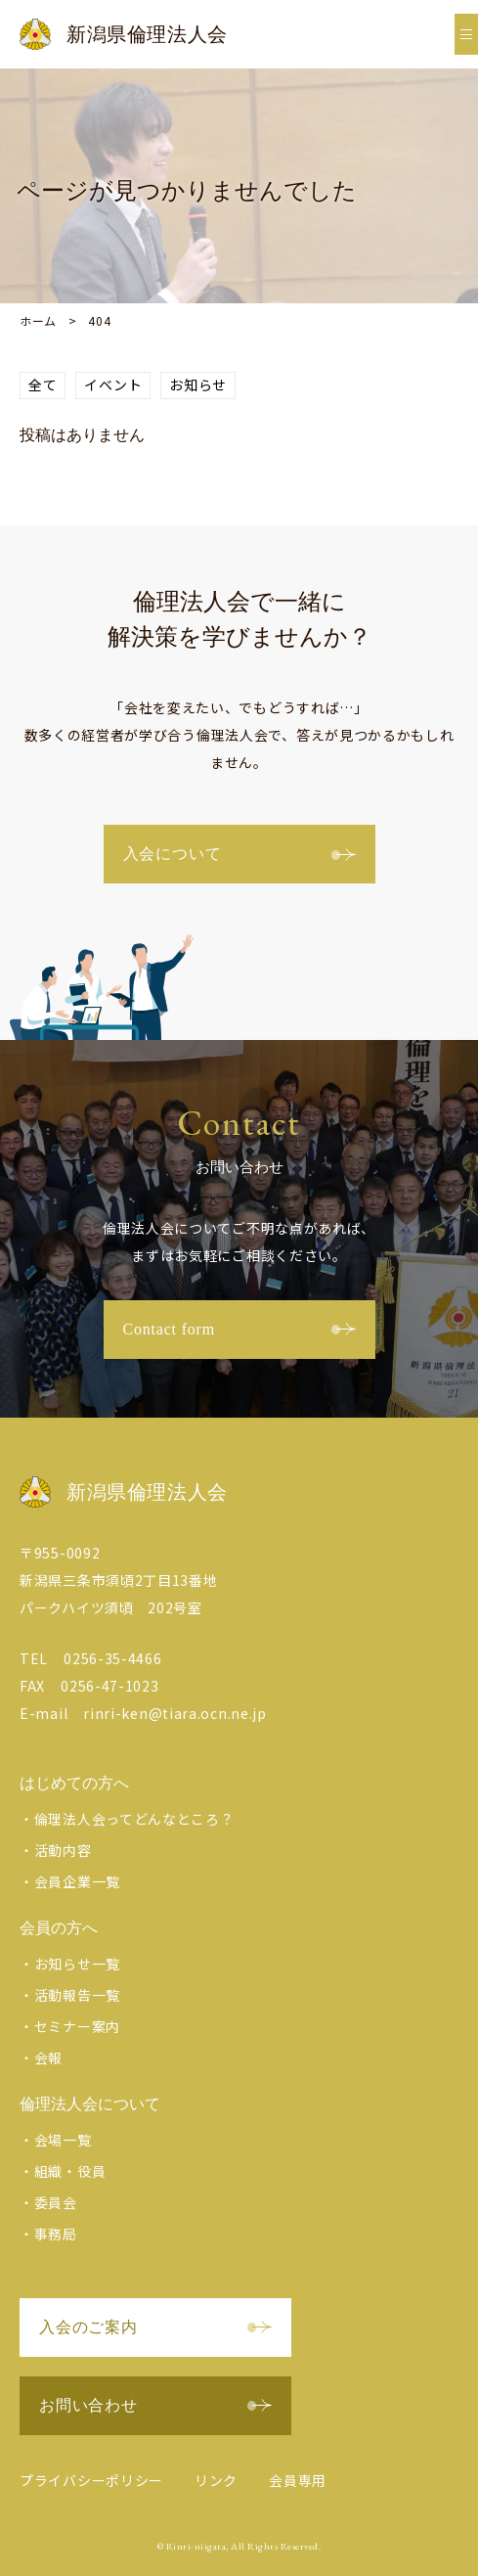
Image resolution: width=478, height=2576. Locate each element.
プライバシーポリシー (91, 2480)
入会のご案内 (155, 2327)
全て (42, 384)
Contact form (239, 1329)
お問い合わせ (155, 2405)
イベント (113, 384)
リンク (216, 2480)
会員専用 (297, 2480)
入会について (239, 853)
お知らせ (198, 384)
